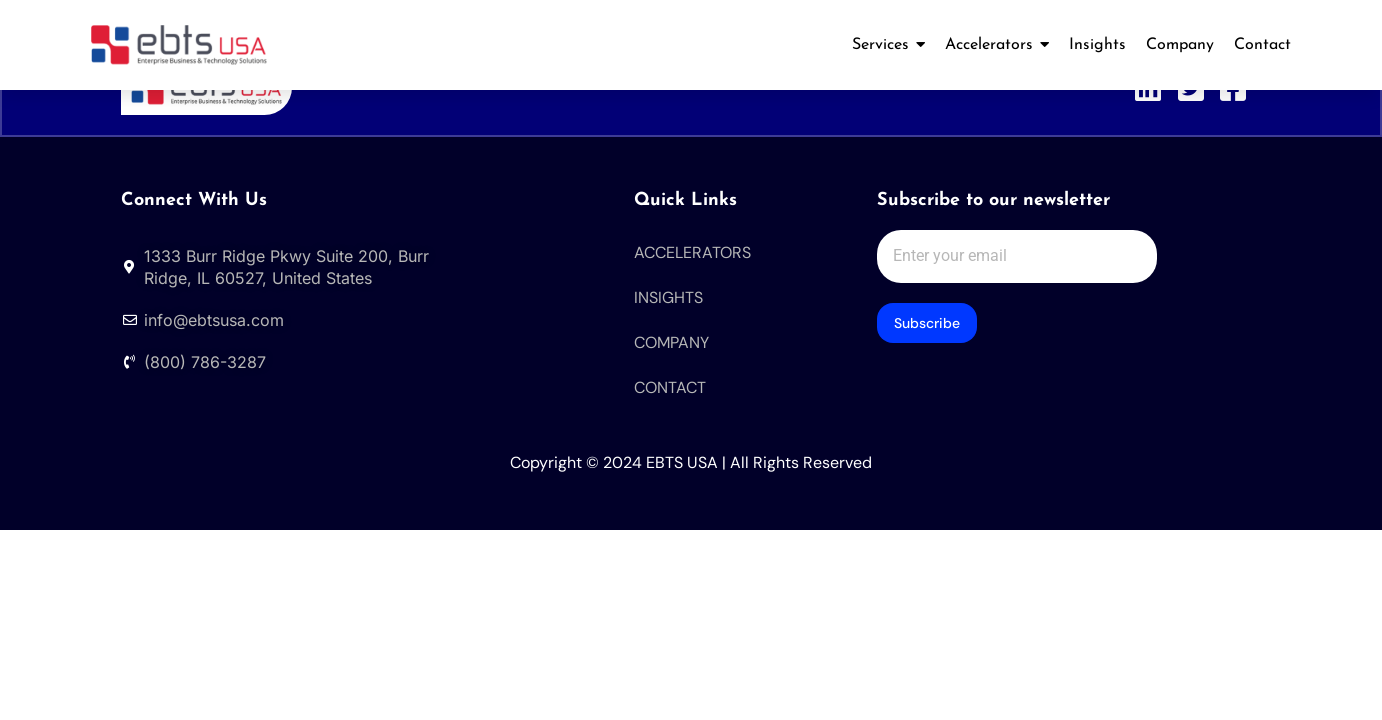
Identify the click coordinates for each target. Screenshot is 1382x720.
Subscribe (927, 325)
